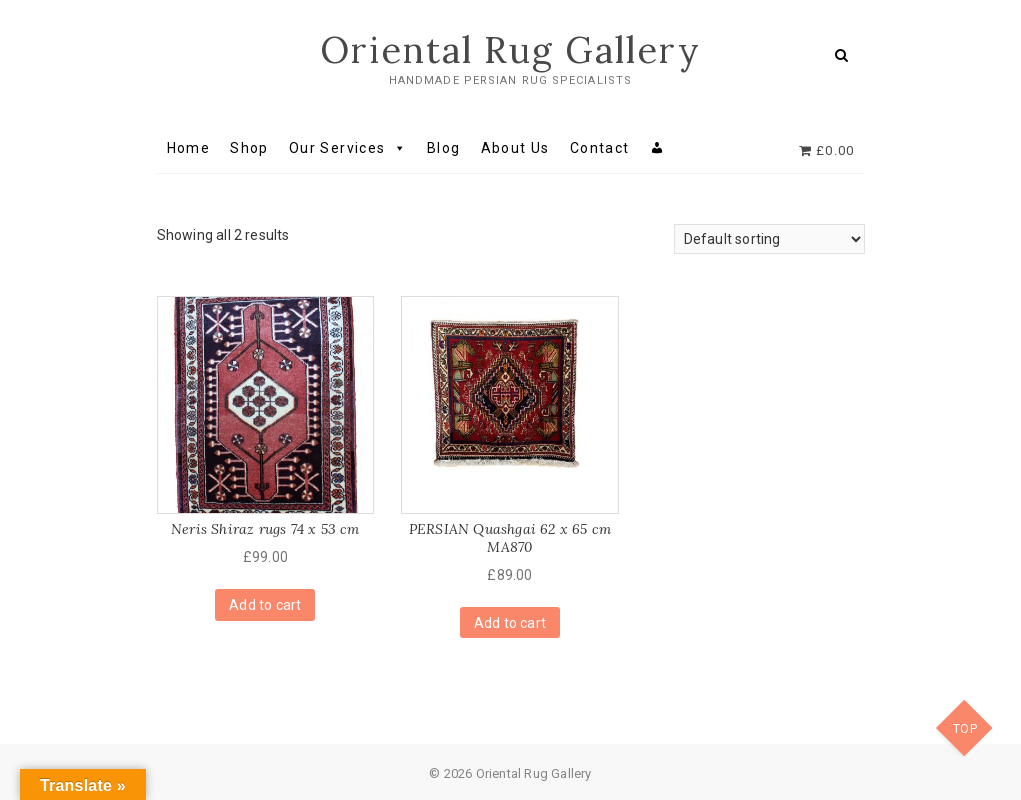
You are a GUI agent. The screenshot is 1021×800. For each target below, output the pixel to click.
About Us (515, 148)
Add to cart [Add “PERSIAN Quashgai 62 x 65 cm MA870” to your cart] (510, 623)
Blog (444, 148)
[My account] (657, 148)
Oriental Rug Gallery (510, 50)
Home (189, 148)
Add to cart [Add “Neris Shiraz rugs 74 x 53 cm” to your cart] (265, 605)
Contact (600, 148)
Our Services (348, 148)
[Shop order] (769, 239)
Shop (249, 148)
